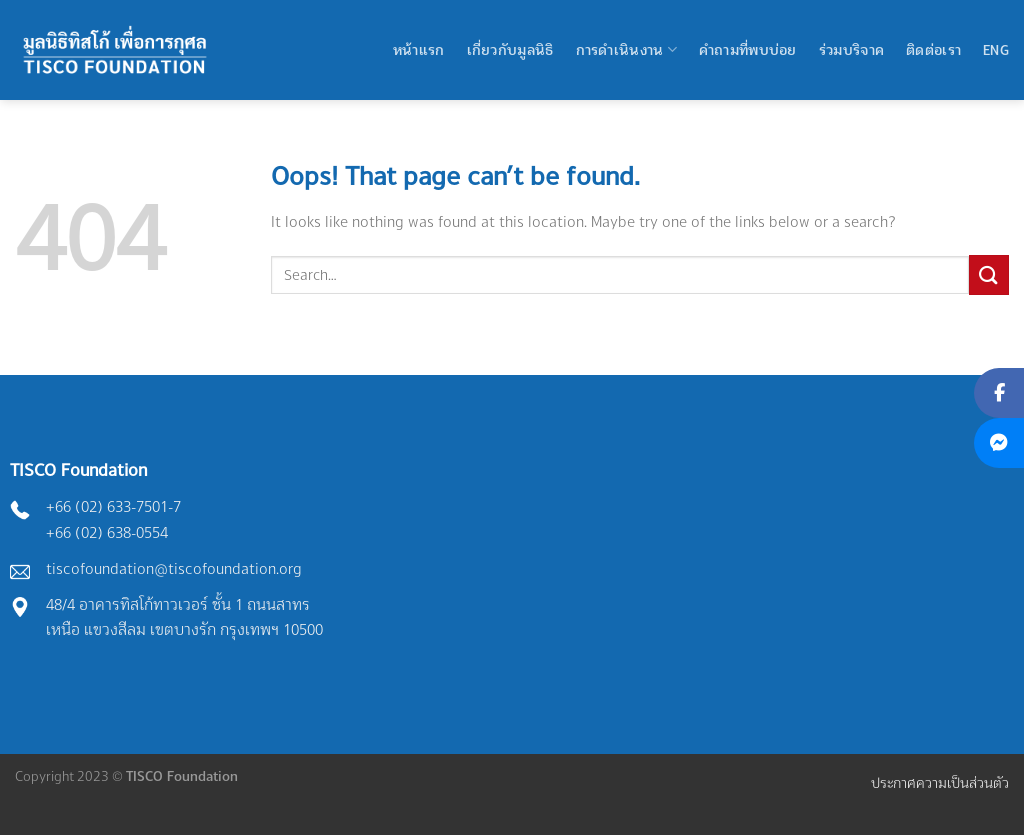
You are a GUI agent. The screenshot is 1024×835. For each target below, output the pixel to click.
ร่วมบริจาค (851, 49)
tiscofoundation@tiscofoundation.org (174, 568)
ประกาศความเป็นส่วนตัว (940, 782)
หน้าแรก (419, 49)
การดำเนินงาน (626, 49)
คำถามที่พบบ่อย (748, 49)
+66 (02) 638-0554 (107, 532)
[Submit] (989, 274)
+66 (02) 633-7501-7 (113, 506)
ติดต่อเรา (933, 49)
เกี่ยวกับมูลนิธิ (510, 49)
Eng (996, 49)
